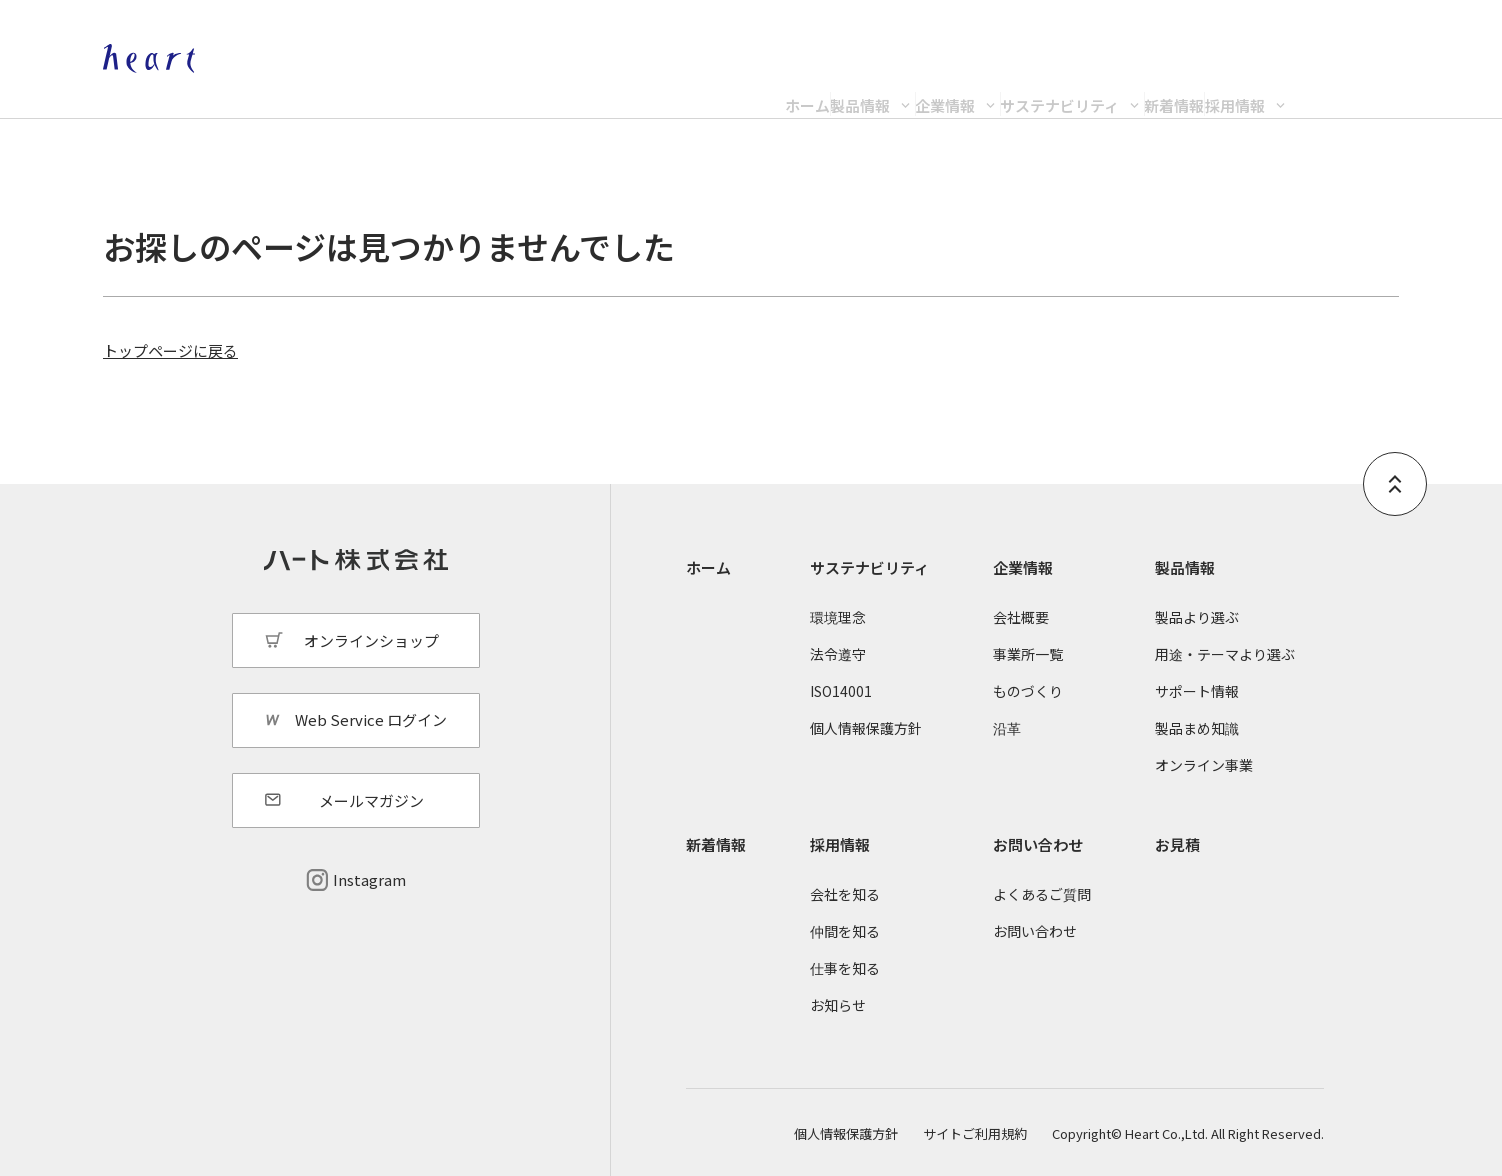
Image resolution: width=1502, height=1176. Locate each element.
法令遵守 (838, 654)
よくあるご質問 (1042, 894)
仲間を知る (845, 931)
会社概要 (1021, 617)
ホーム (417, 86)
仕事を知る (845, 968)
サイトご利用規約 (975, 1133)
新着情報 (1184, 86)
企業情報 (755, 86)
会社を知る (845, 894)
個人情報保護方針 (866, 728)
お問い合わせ (1038, 844)
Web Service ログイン (371, 719)
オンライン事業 (1204, 765)
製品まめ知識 (1197, 728)
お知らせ (838, 1005)
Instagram (369, 879)
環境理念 (838, 617)
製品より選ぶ (1197, 617)
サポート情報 (1197, 691)
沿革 (1007, 728)
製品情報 (570, 86)
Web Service (1357, 36)
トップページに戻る (170, 350)
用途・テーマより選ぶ (1225, 654)
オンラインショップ (1197, 36)
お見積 (1177, 844)
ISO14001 (841, 691)
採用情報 (1344, 86)
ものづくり (1028, 691)
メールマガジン (371, 800)
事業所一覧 (1028, 654)
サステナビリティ (969, 86)
